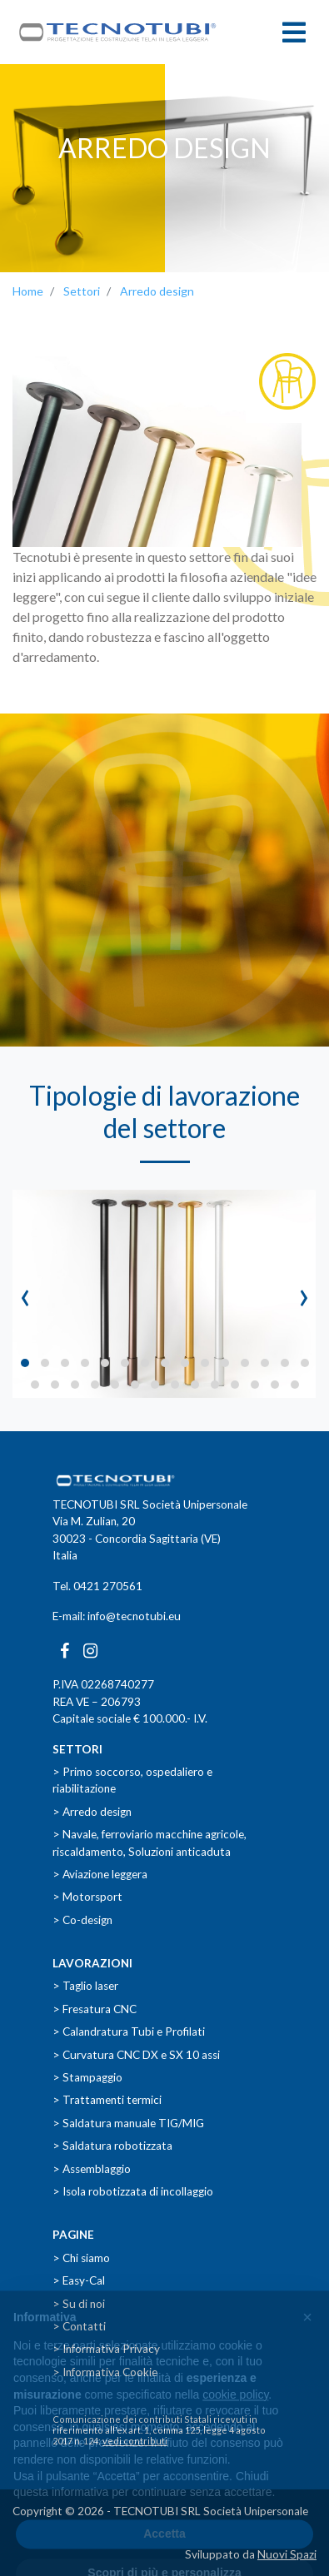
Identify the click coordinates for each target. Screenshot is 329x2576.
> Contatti (79, 2326)
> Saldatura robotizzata (112, 2145)
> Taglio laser (85, 1985)
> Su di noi (78, 2303)
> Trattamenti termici (107, 2099)
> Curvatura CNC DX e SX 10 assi (136, 2054)
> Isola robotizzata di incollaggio (132, 2191)
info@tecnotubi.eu (134, 1616)
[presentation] (24, 1294)
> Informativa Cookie (104, 2372)
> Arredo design (92, 1811)
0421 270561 (107, 1586)
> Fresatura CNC (94, 2009)
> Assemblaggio (91, 2169)
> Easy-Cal (78, 2280)
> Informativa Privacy (106, 2348)
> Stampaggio (87, 2077)
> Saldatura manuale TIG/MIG (128, 2123)
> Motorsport (87, 1896)
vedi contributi (134, 2440)
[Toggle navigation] (294, 32)
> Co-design (82, 1920)
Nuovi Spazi (287, 2554)
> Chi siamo (81, 2258)
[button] (25, 1363)
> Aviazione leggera (99, 1874)
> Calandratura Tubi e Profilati (128, 2031)
